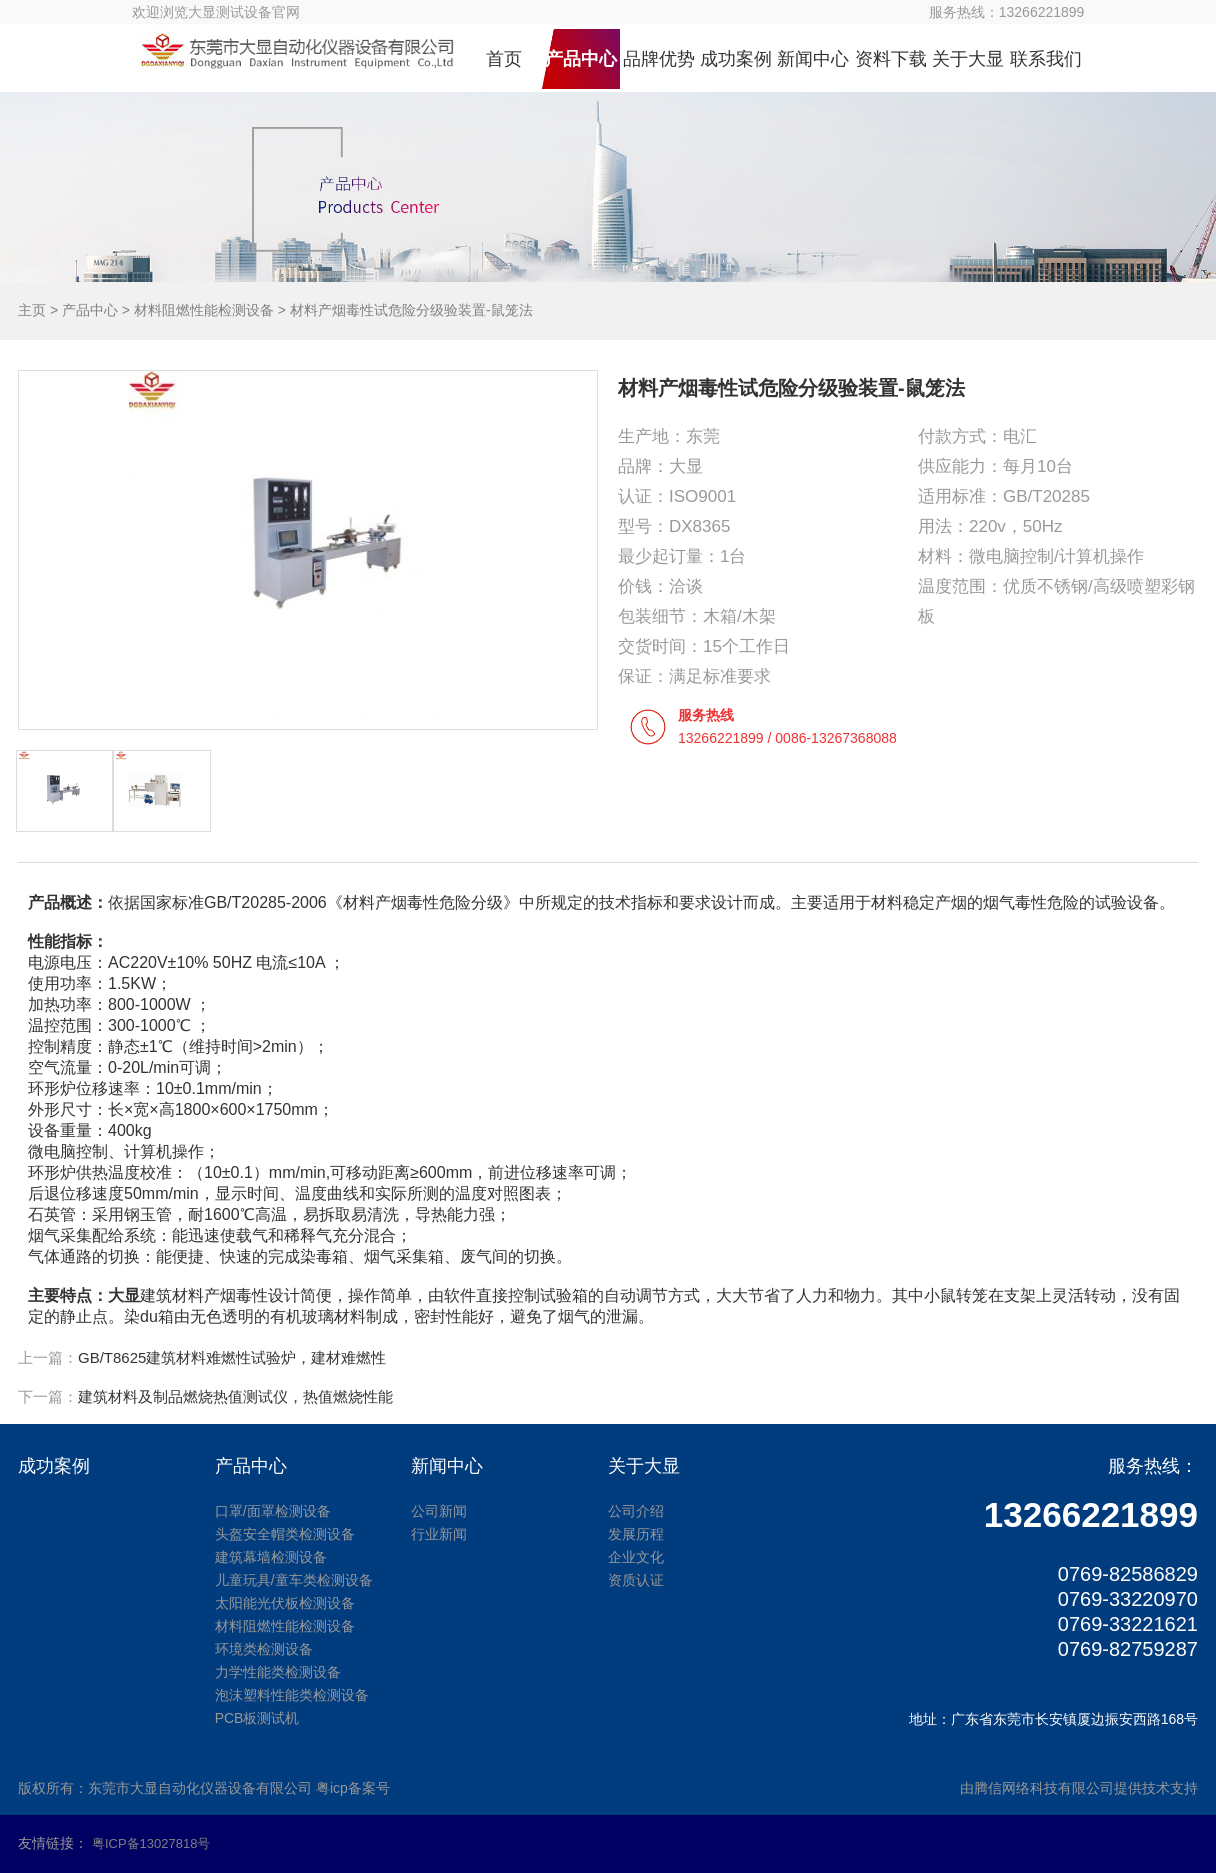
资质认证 (636, 1580)
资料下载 (891, 59)
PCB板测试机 (257, 1718)
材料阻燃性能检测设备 (204, 310)
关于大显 (968, 59)
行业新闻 (439, 1534)
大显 (124, 1295)
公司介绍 (636, 1511)
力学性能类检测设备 (278, 1672)
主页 (32, 310)
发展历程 (636, 1534)
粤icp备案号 (353, 1788)
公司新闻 (439, 1511)
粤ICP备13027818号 (151, 1843)
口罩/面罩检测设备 (273, 1511)
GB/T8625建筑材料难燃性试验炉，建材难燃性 (232, 1357)
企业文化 (636, 1557)
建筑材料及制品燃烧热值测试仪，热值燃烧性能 (235, 1396)
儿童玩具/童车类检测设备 (294, 1580)
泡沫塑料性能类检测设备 (292, 1695)
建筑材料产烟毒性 (204, 1295)
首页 (504, 59)
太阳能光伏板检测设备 (285, 1603)
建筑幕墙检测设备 (271, 1557)
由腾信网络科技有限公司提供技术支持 (1079, 1788)
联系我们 (1046, 59)
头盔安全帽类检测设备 (285, 1534)
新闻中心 (813, 59)
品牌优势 (659, 59)
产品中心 (581, 59)
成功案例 (736, 59)
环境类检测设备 (264, 1649)
